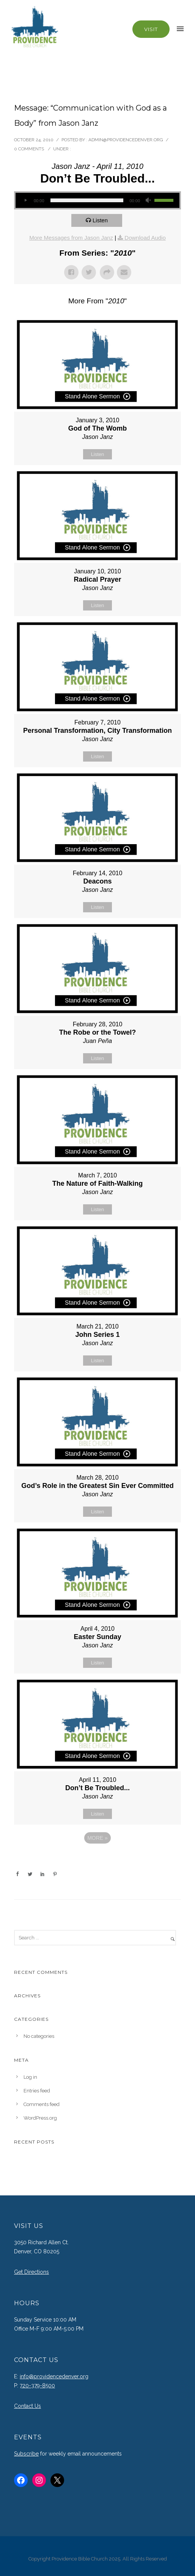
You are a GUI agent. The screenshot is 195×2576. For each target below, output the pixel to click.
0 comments (29, 148)
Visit (151, 29)
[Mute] (148, 200)
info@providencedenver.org (54, 2376)
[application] (97, 200)
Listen (100, 220)
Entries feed (37, 2091)
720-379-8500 (37, 2385)
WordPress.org (40, 2118)
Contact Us (27, 2406)
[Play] (25, 200)
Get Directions (31, 2272)
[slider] (87, 200)
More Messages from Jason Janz (71, 237)
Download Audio (144, 237)
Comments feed (42, 2104)
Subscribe (26, 2454)
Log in (30, 2077)
